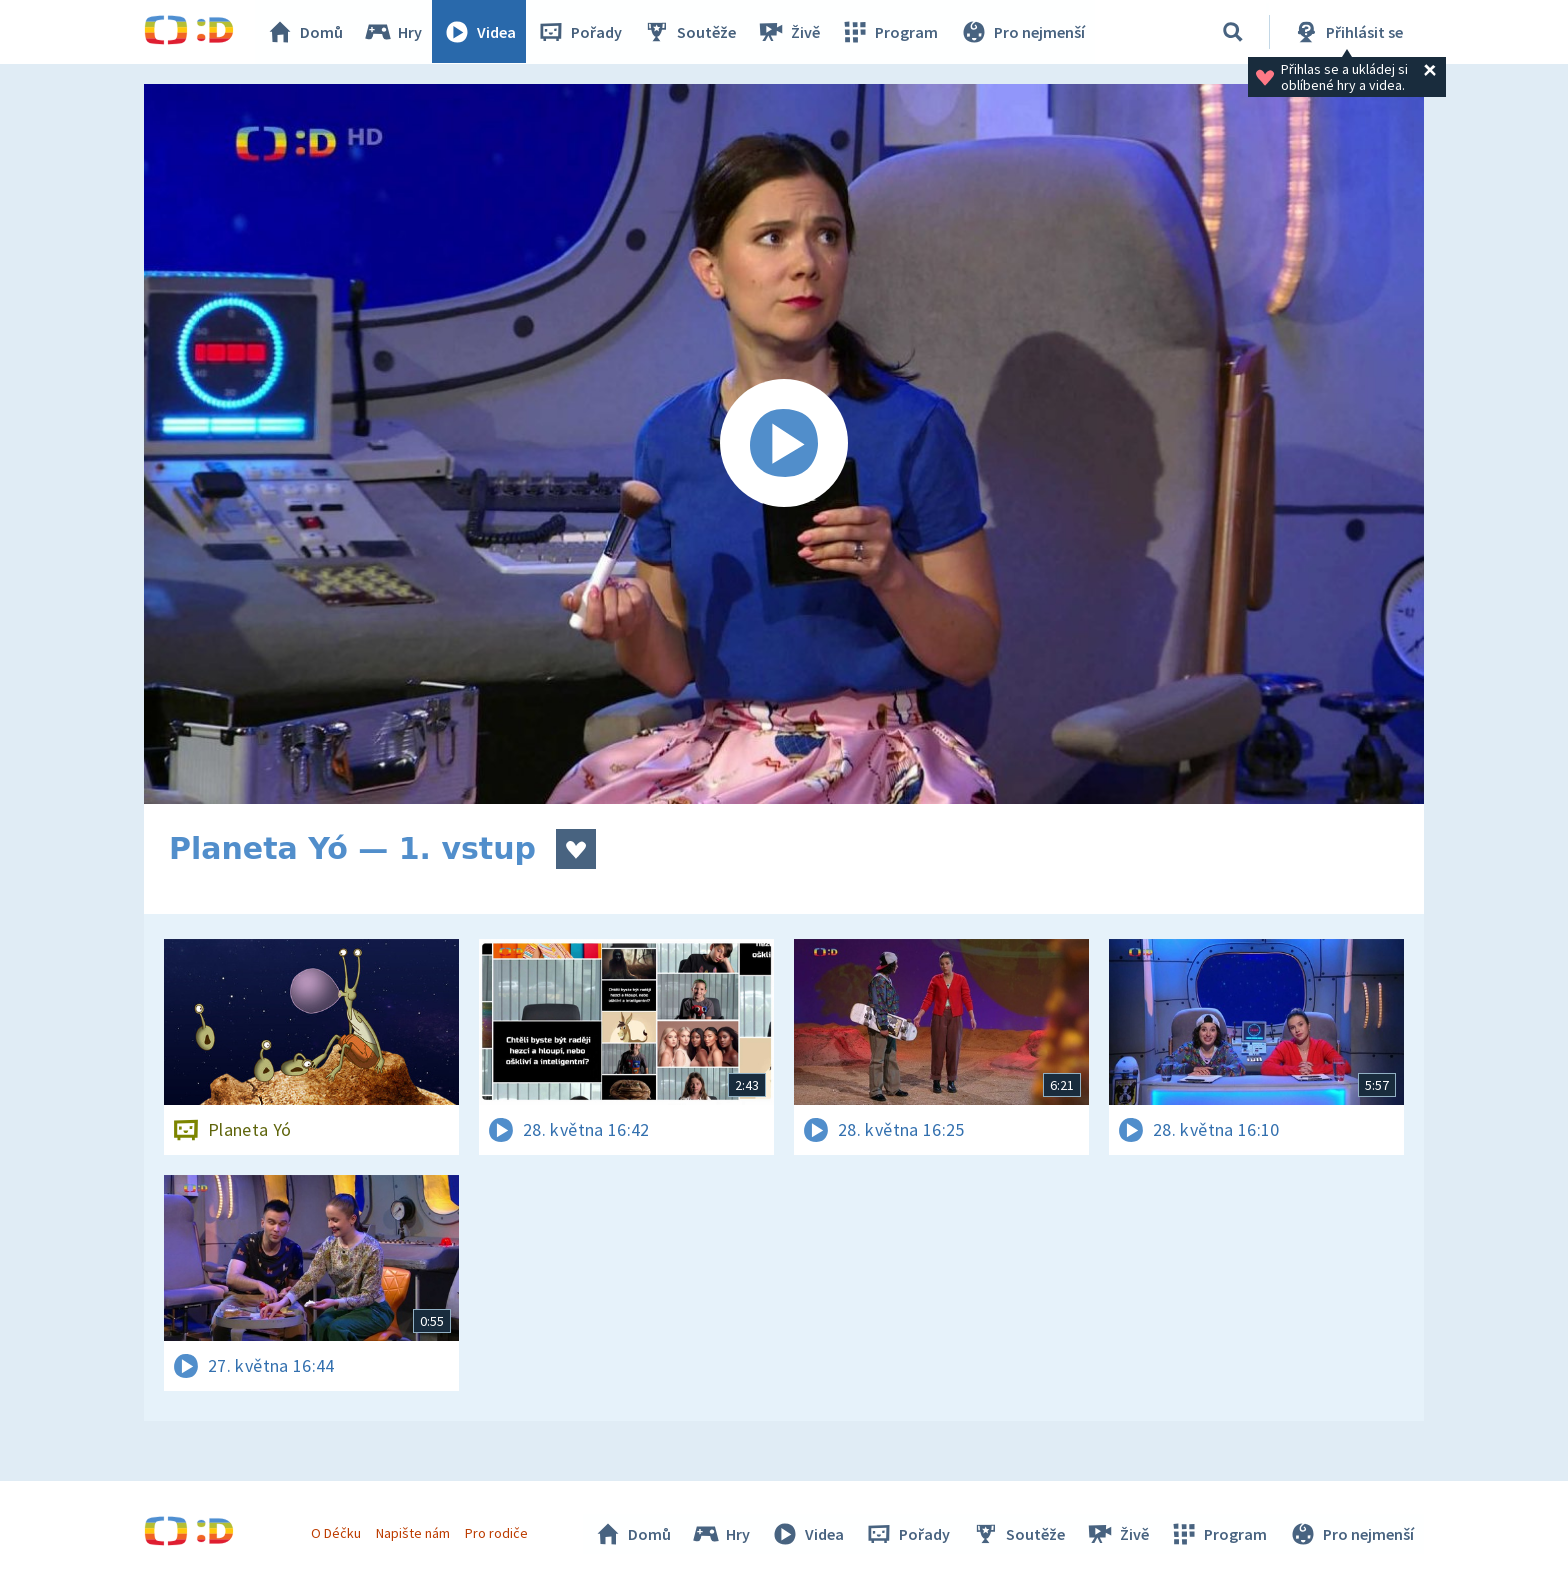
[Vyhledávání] (1233, 32)
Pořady (580, 32)
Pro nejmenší (1022, 32)
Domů (305, 32)
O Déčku (336, 1533)
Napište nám (413, 1533)
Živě (789, 32)
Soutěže (690, 32)
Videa (480, 32)
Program (890, 32)
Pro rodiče (497, 1533)
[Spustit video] (784, 444)
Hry (393, 32)
